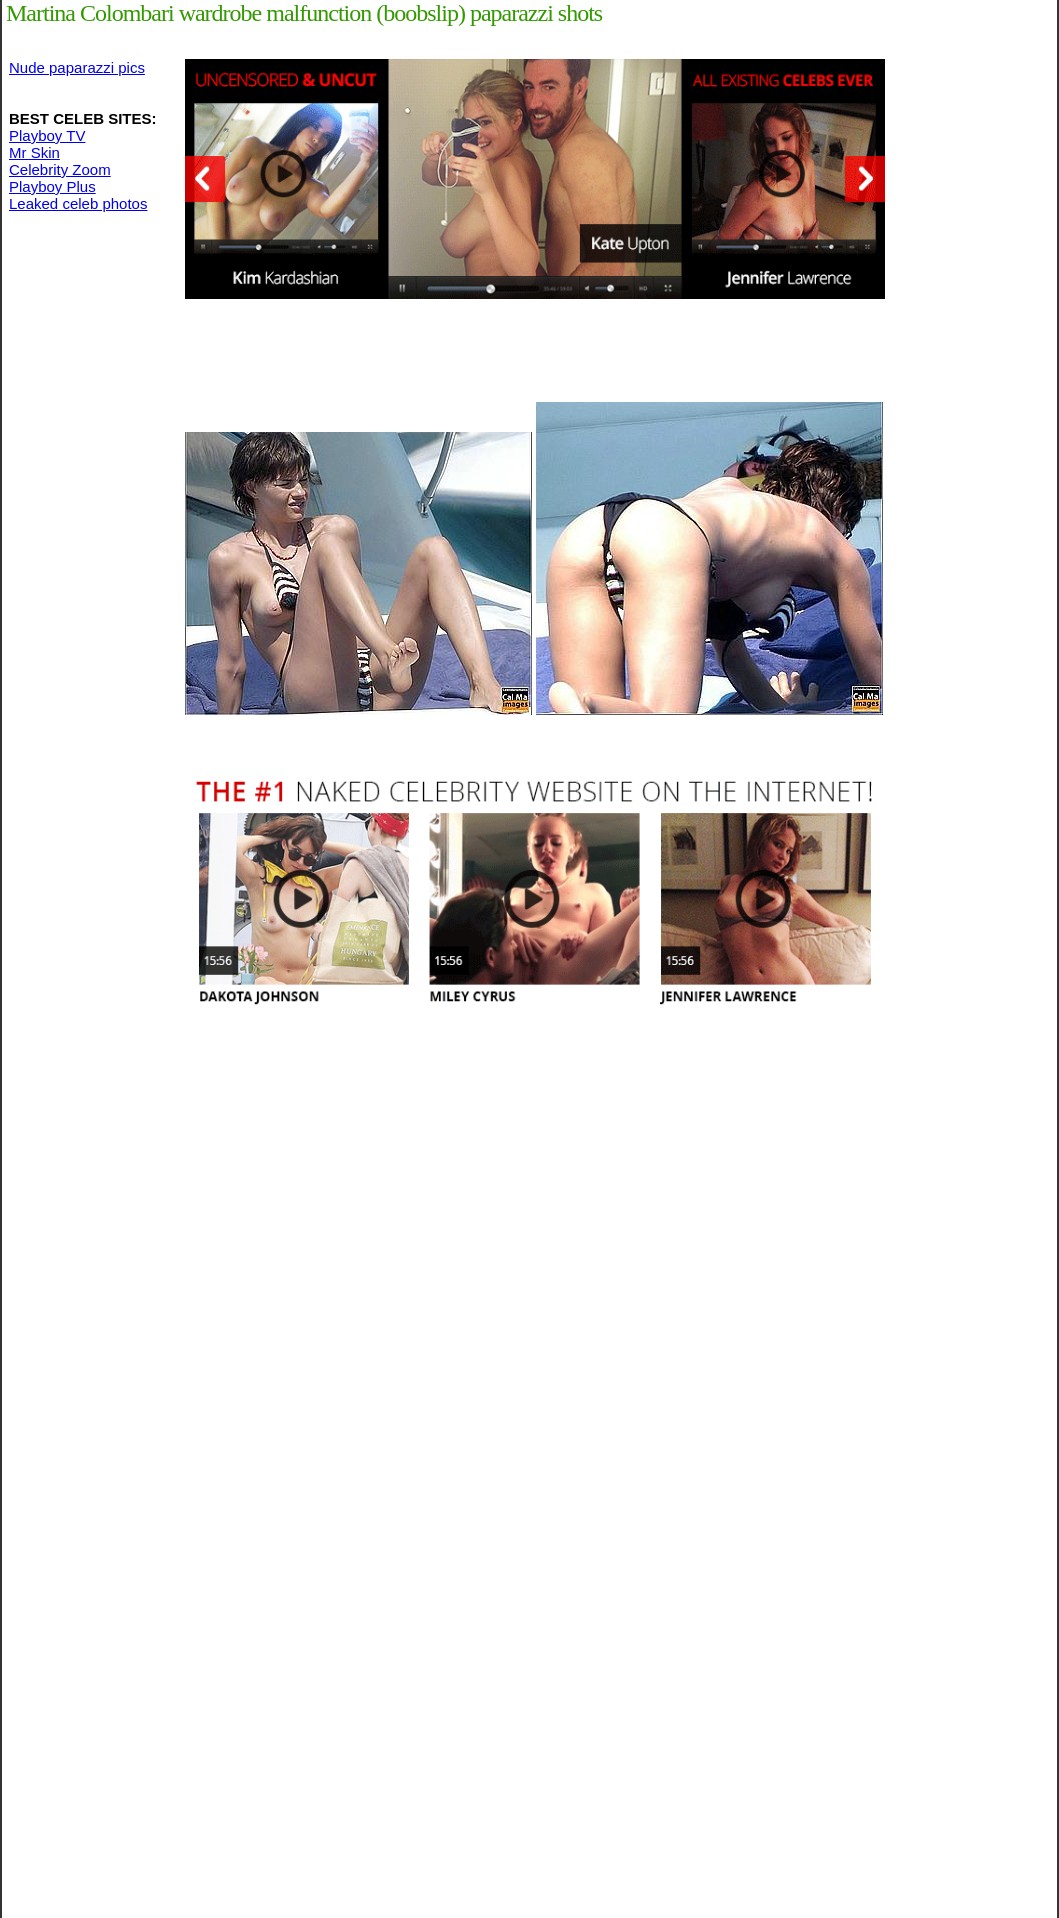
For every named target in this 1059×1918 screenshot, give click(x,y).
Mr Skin (34, 152)
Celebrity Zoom (60, 169)
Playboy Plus (52, 186)
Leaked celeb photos (78, 203)
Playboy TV (47, 135)
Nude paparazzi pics (77, 67)
